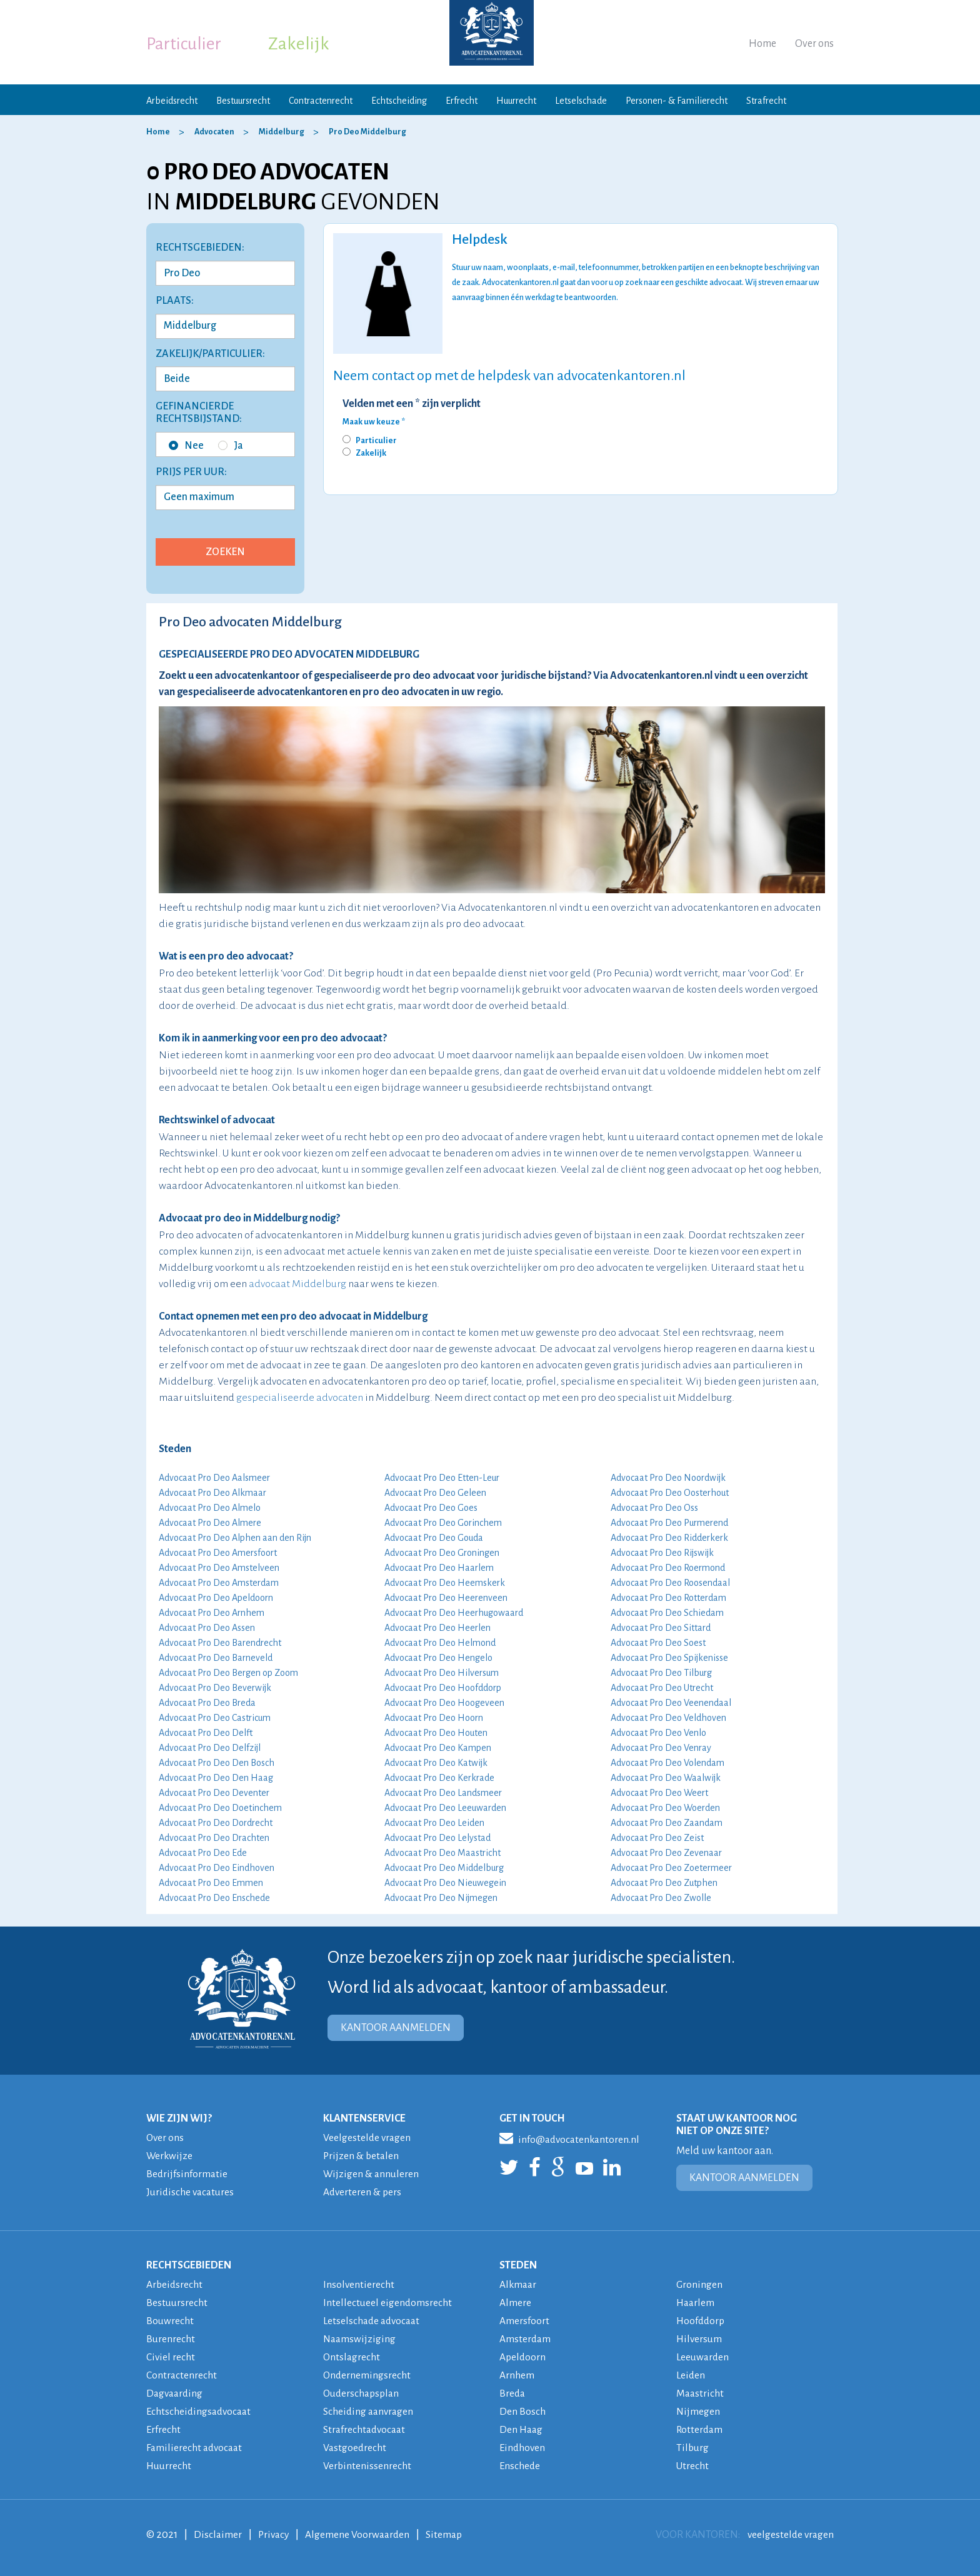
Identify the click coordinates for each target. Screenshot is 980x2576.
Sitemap (449, 2534)
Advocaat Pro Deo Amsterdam (219, 1583)
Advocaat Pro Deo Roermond (668, 1568)
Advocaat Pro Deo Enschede (214, 1898)
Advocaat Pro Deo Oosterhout (670, 1493)
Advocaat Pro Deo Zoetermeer (671, 1868)
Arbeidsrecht (172, 101)
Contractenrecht (320, 101)
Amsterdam (525, 2339)
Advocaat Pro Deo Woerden (665, 1808)
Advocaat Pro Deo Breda (207, 1703)
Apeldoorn (523, 2357)
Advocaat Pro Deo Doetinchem (220, 1808)
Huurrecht (516, 101)
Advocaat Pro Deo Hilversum (441, 1673)
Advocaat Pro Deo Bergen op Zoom (228, 1673)
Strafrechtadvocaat (366, 2429)
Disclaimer (218, 2534)
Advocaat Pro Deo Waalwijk (666, 1778)
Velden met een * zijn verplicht (411, 403)
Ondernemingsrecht (367, 2375)
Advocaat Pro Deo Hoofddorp (442, 1688)
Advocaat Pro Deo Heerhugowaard (453, 1613)
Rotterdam (700, 2429)
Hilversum (700, 2339)
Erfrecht (462, 101)
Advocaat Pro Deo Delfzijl (210, 1748)
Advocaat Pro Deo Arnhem (211, 1613)
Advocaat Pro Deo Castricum (215, 1718)
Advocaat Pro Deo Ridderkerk (669, 1538)
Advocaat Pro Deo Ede (203, 1853)
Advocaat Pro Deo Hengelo (438, 1658)
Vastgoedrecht (355, 2447)
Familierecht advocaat (196, 2447)
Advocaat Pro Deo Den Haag (216, 1778)
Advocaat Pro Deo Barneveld (215, 1658)
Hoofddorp (701, 2321)
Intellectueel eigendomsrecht (388, 2302)
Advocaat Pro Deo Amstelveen (219, 1568)
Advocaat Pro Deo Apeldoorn (216, 1598)
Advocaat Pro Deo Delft (205, 1733)
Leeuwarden (703, 2357)
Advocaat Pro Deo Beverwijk (215, 1688)
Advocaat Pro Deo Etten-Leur (441, 1478)
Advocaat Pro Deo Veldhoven (668, 1718)
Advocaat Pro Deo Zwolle (661, 1898)
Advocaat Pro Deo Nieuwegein (445, 1883)
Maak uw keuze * (373, 422)
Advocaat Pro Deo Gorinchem (443, 1523)
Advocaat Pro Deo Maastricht (442, 1853)
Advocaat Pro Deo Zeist (657, 1838)
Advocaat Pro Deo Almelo (210, 1508)
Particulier (183, 43)
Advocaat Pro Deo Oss (654, 1508)
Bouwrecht (170, 2321)
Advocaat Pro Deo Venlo (658, 1733)
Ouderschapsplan (363, 2393)
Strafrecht (766, 101)
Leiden (691, 2375)
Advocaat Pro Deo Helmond (440, 1643)
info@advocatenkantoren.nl (571, 2138)
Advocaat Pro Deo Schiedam (667, 1613)
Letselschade (581, 101)
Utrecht (692, 2466)
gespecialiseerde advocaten (299, 1397)
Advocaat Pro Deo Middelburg (444, 1868)
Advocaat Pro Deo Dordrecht (215, 1823)
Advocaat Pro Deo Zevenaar (666, 1853)
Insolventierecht (359, 2284)
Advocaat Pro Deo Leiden (434, 1823)
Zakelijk (298, 43)
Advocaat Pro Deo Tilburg (661, 1673)
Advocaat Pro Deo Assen (207, 1628)
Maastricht (700, 2393)
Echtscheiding (399, 101)
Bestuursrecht (243, 101)
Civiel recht (171, 2357)
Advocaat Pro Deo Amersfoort (218, 1553)
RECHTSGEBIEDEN (188, 2265)
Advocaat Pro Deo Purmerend (669, 1523)
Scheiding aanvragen (369, 2411)
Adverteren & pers (363, 2192)
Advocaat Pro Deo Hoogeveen (444, 1703)
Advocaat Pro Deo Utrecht (662, 1688)
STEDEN (518, 2265)
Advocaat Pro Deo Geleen (435, 1493)
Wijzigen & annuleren (372, 2174)
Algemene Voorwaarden (361, 2534)
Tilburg (693, 2447)
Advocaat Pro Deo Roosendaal (670, 1583)
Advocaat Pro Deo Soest (658, 1643)
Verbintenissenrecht (367, 2466)
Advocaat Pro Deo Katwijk (436, 1763)
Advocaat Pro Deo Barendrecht (220, 1643)
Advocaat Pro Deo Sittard (661, 1628)
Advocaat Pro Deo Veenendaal (671, 1703)
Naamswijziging (360, 2339)
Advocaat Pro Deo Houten (436, 1733)
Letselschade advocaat (373, 2321)
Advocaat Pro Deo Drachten (214, 1838)
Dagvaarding (176, 2393)
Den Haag (521, 2429)
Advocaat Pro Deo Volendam (667, 1763)
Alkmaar (518, 2284)
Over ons (814, 43)
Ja (230, 445)
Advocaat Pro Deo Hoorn (433, 1718)
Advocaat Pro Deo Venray (661, 1748)
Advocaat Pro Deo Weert (659, 1793)
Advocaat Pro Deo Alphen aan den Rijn (235, 1538)
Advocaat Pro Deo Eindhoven (216, 1868)
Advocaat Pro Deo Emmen (211, 1883)
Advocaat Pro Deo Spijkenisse (669, 1658)
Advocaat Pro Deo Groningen (441, 1553)
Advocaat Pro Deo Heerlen (437, 1628)
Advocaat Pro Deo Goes (431, 1508)
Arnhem (516, 2375)
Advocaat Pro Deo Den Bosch (216, 1763)
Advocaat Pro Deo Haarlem (439, 1568)
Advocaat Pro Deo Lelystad (437, 1838)
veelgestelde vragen (789, 2534)
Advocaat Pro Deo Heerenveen (446, 1598)
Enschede (520, 2466)
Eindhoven (523, 2447)
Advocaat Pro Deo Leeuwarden (445, 1808)
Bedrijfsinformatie (187, 2174)
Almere (515, 2302)
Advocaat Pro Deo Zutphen (664, 1883)
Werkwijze (170, 2156)
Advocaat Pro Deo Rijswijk (662, 1553)
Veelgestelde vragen (367, 2137)
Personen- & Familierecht (677, 101)
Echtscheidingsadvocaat (200, 2411)
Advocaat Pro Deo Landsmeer (443, 1793)
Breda (512, 2393)
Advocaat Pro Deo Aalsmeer (214, 1478)
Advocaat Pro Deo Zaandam (666, 1823)
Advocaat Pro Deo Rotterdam (668, 1598)
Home (762, 43)
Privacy (275, 2534)
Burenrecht (171, 2339)
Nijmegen (698, 2411)
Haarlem (696, 2302)
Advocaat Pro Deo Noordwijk (668, 1478)
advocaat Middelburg (297, 1284)
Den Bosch (522, 2411)
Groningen (699, 2284)
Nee (186, 445)
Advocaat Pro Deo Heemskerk (444, 1583)
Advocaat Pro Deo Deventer (214, 1793)
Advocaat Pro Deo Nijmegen (441, 1898)
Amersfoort (524, 2321)
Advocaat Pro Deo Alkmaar (212, 1493)
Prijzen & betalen (362, 2156)
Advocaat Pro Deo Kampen (437, 1748)
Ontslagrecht (352, 2357)
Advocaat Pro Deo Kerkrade (439, 1778)
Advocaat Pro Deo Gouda (433, 1538)
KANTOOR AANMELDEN (396, 2027)
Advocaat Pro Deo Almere (210, 1523)
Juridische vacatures (192, 2192)
